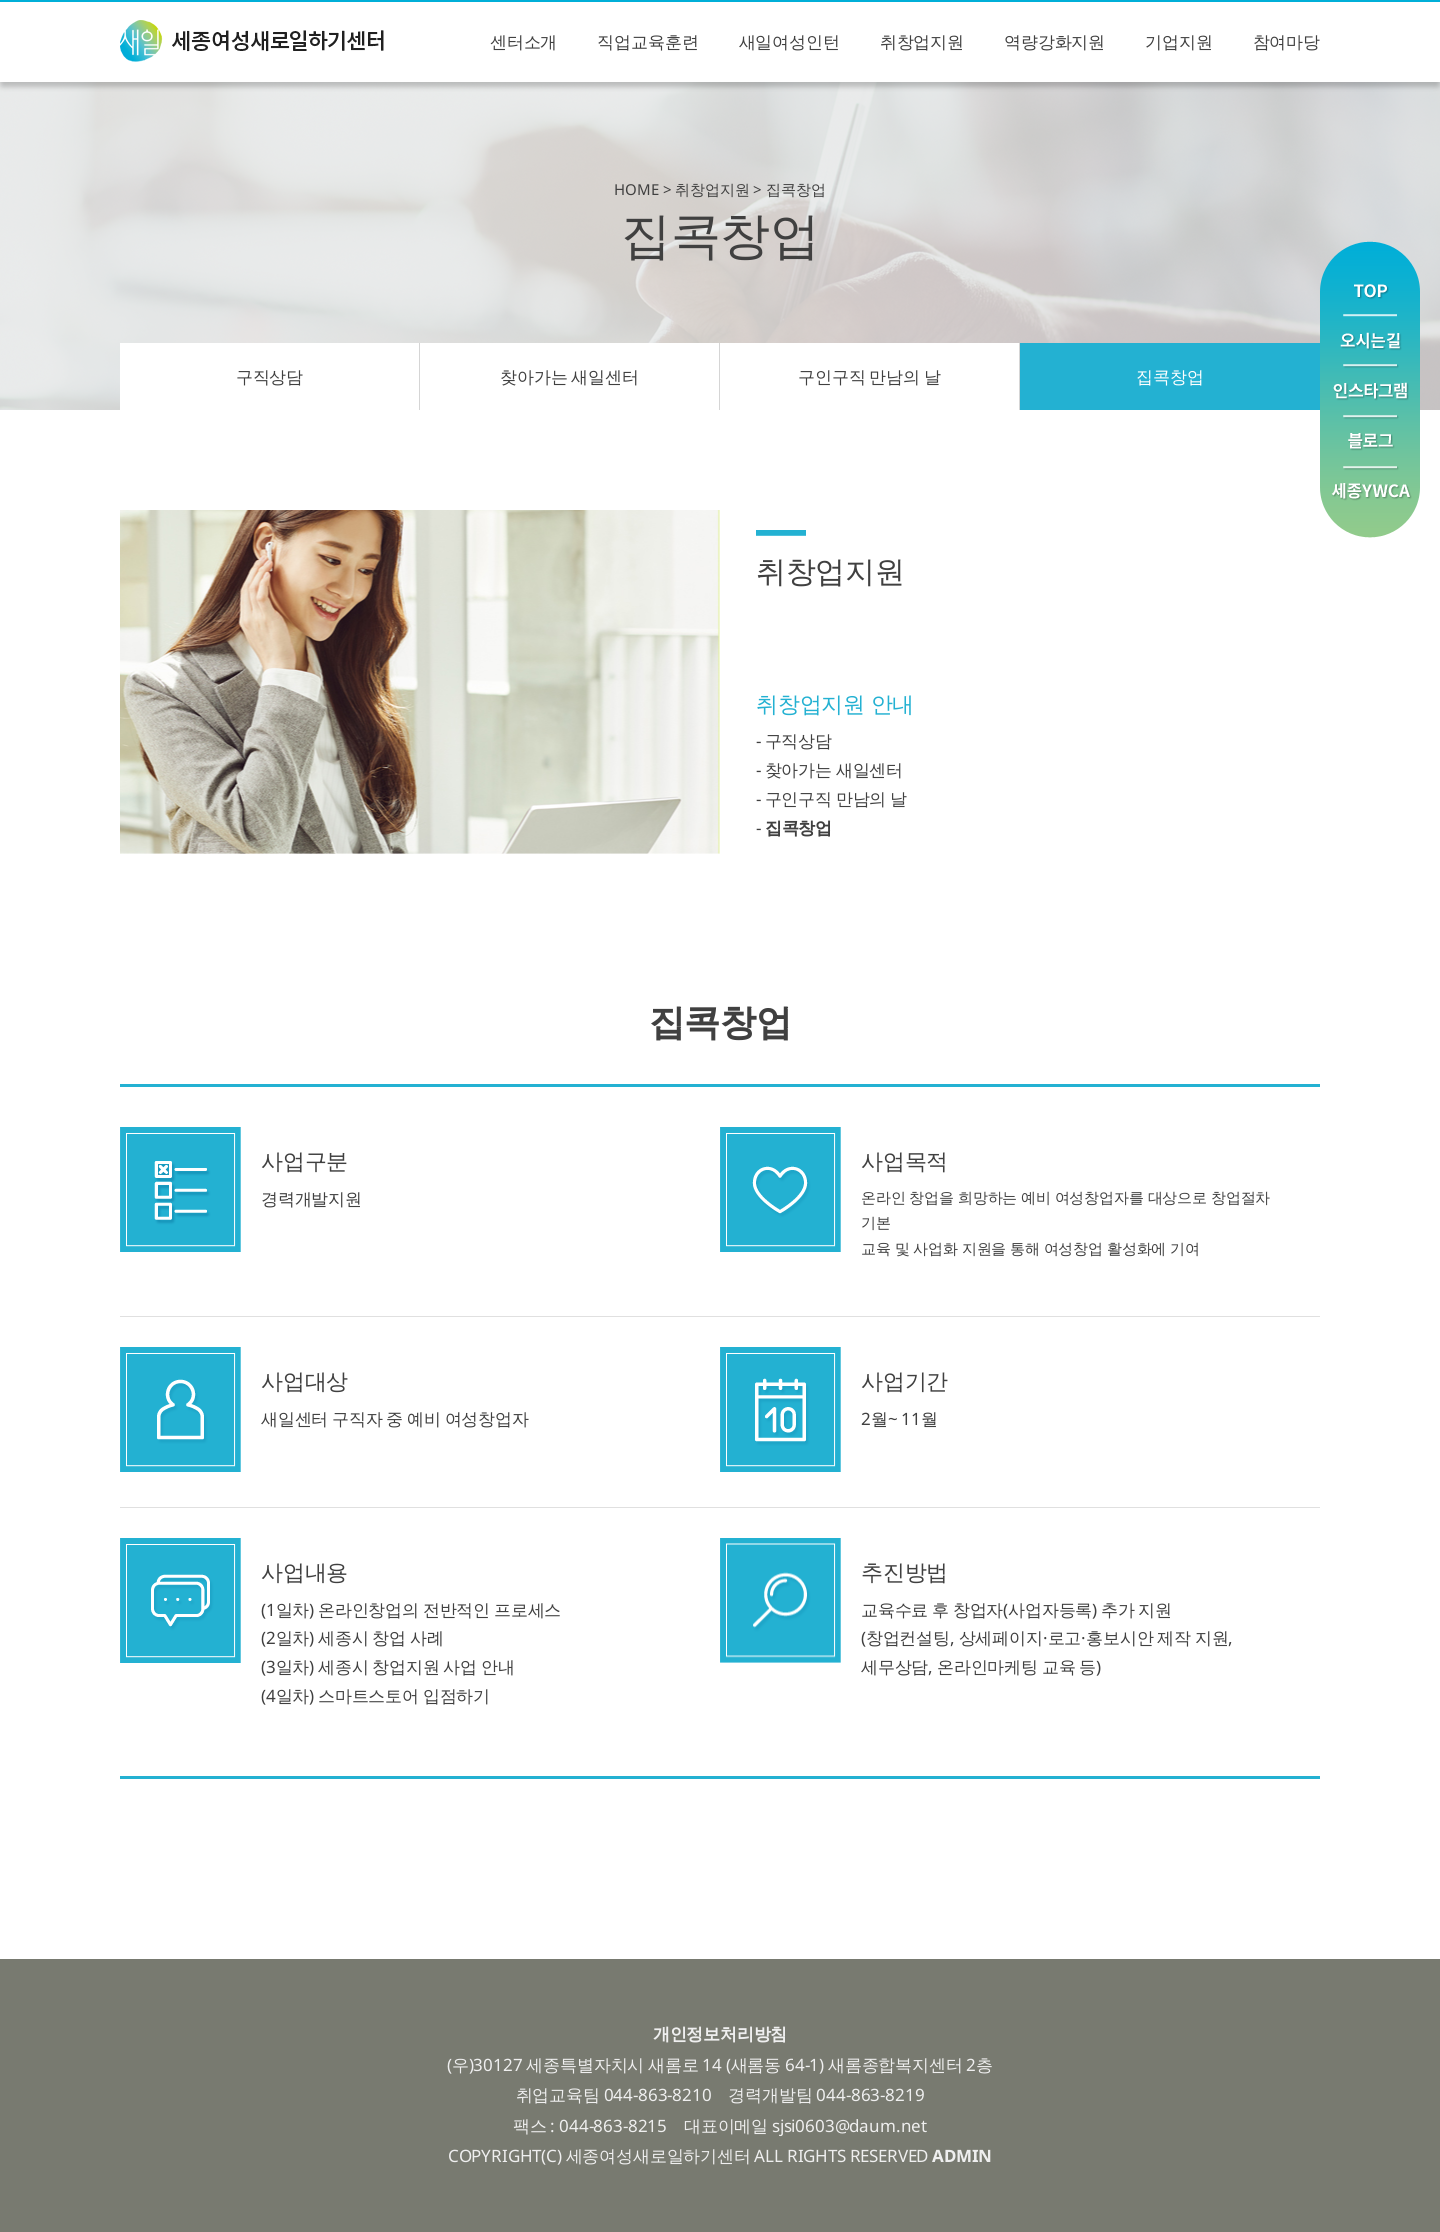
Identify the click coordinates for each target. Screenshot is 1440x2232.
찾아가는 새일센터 (569, 376)
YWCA (1370, 502)
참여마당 (1286, 41)
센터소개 (523, 41)
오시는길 (1370, 340)
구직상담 (269, 376)
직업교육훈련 (647, 41)
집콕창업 (1169, 376)
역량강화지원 (1054, 41)
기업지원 (1178, 41)
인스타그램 (1370, 391)
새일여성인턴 (789, 41)
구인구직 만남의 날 (869, 376)
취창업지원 (922, 41)
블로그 (1370, 442)
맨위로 (1370, 277)
